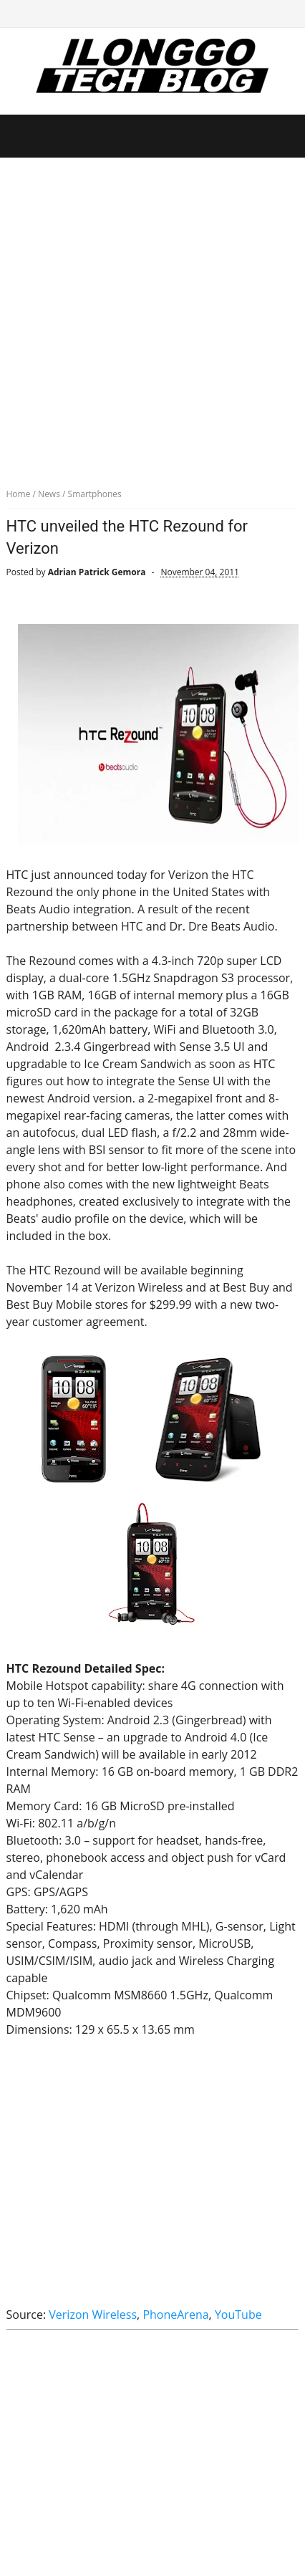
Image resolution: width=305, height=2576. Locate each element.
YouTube (238, 2314)
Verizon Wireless (93, 2314)
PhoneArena (175, 2314)
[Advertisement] (152, 317)
